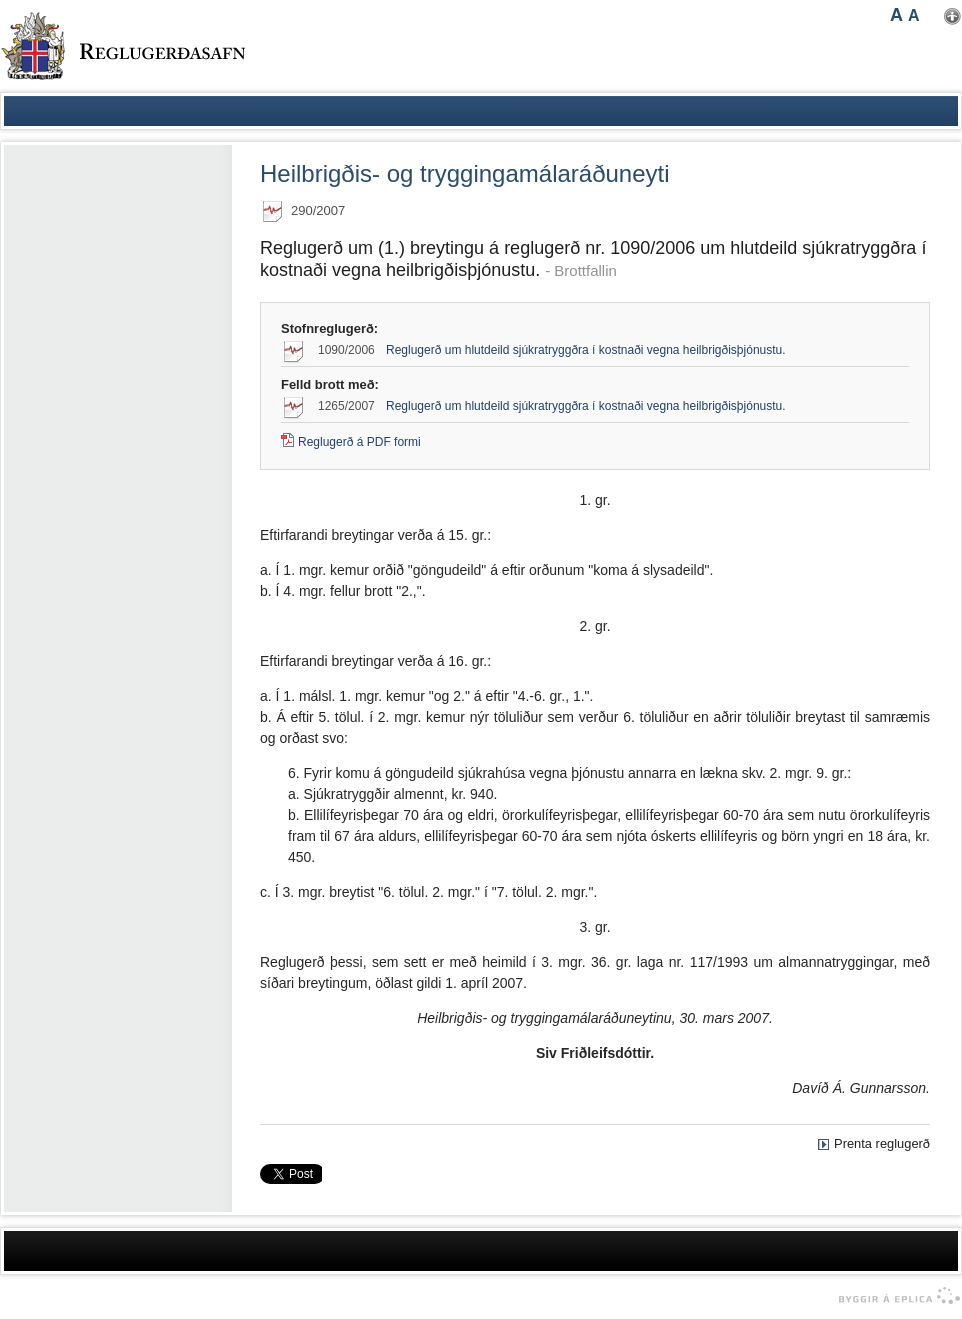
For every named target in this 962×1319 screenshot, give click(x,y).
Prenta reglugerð (882, 1143)
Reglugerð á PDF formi (359, 442)
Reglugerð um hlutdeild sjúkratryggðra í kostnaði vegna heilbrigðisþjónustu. (586, 350)
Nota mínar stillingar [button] (952, 16)
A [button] (896, 15)
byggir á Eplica (894, 1296)
